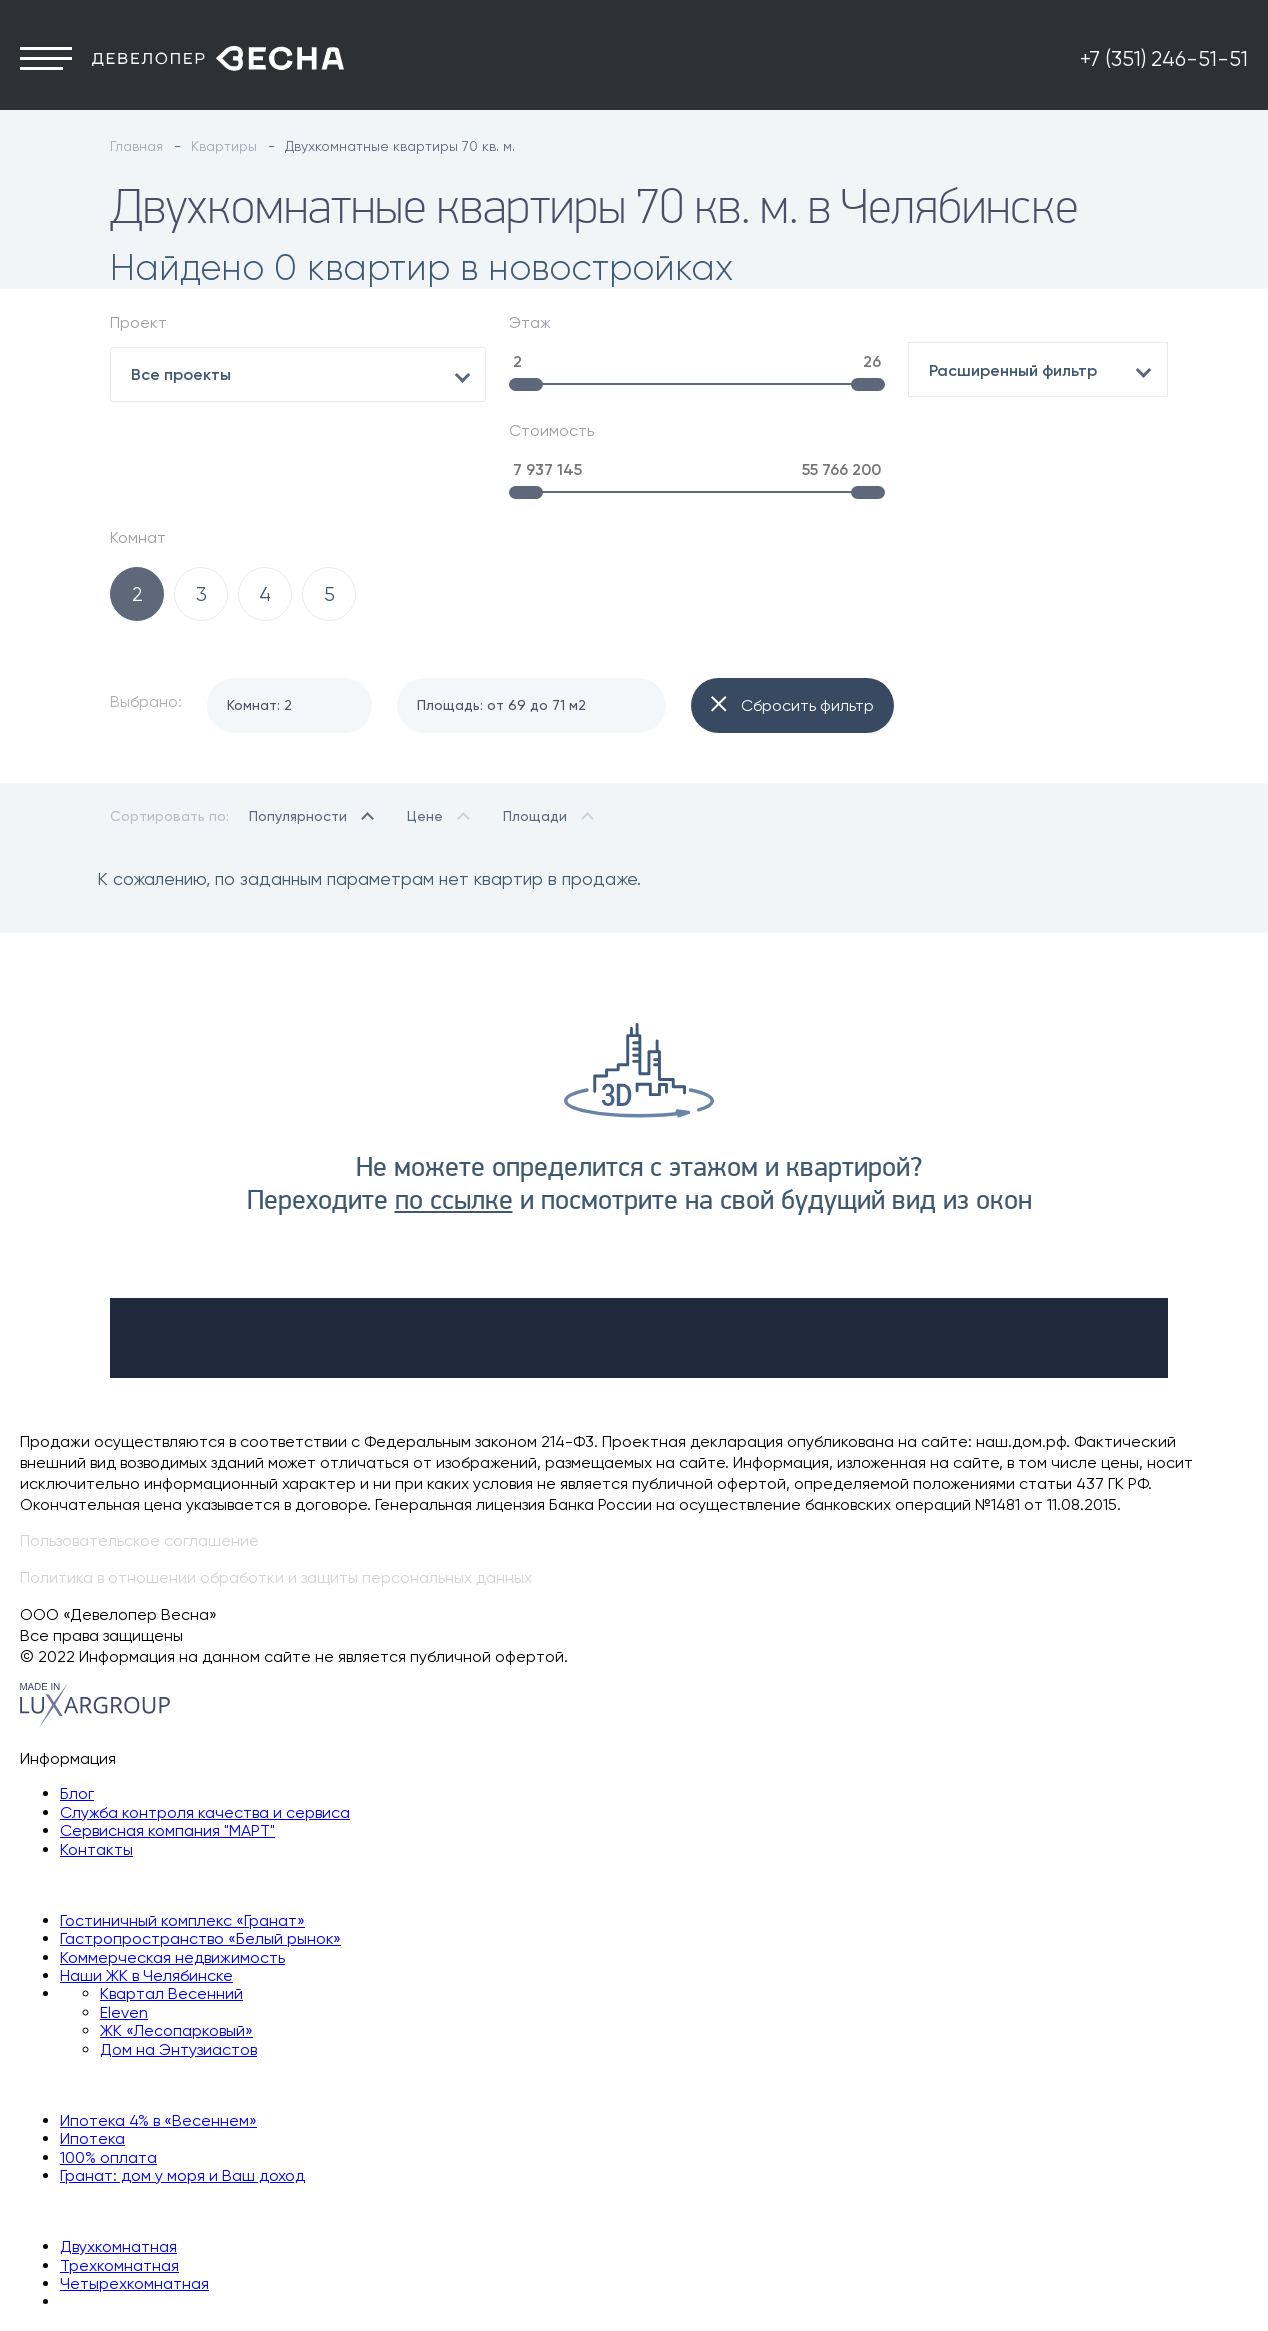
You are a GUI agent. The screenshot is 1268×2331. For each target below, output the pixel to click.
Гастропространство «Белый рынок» (200, 1841)
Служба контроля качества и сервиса (205, 1714)
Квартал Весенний (171, 1896)
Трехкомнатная (119, 2167)
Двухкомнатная (118, 2149)
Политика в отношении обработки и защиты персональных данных (276, 1480)
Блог (77, 1696)
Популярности (298, 718)
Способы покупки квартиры (125, 1987)
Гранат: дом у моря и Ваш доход (182, 2077)
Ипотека (92, 2041)
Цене (425, 718)
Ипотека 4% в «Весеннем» (158, 2022)
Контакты (96, 1751)
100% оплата (108, 2059)
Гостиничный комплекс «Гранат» (182, 1822)
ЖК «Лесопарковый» (176, 1933)
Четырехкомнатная (134, 2185)
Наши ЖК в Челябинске (146, 1878)
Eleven (124, 1914)
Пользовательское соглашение (139, 1443)
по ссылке (454, 1104)
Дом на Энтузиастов (178, 1951)
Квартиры (57, 2113)
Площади (535, 718)
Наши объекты (75, 1787)
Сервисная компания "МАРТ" (167, 1733)
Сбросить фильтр (792, 609)
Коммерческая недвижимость (172, 1859)
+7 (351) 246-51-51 (1164, 67)
